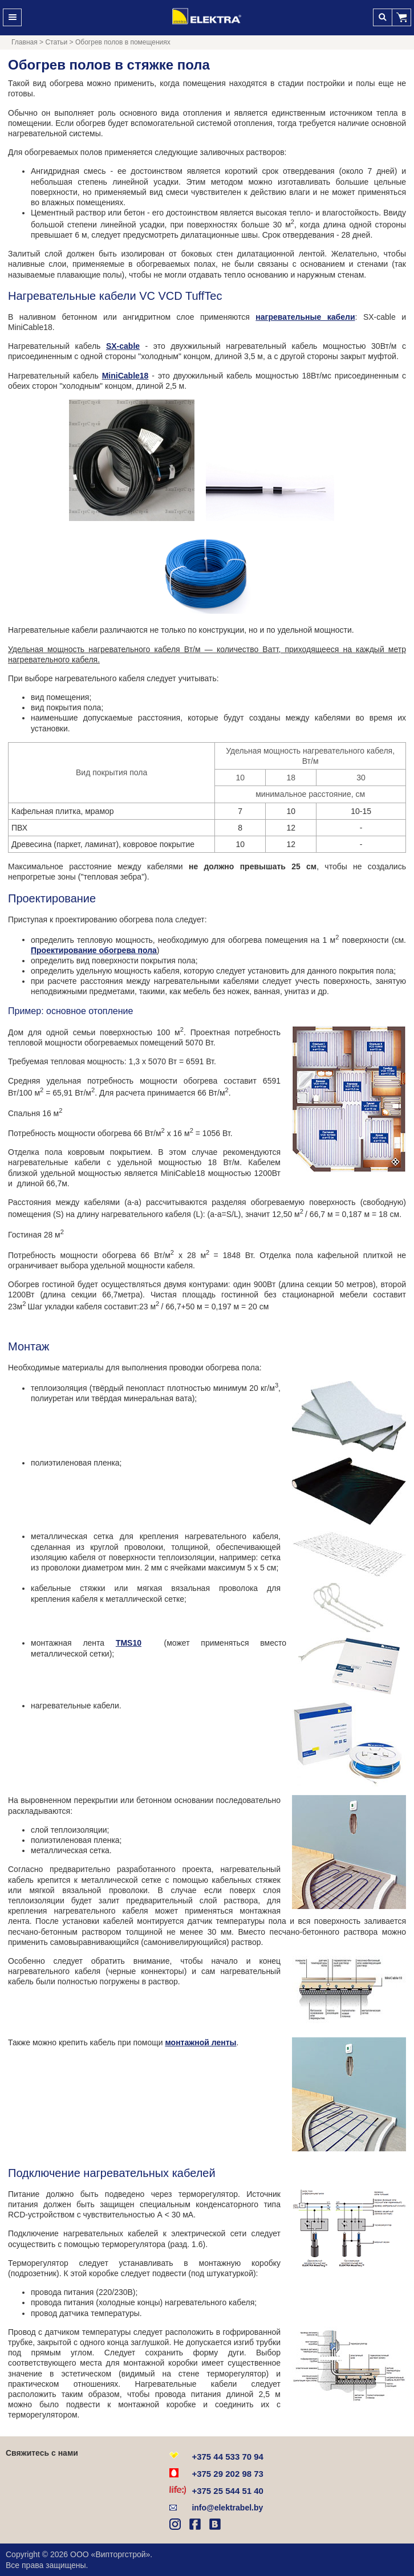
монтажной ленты (200, 2042)
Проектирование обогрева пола (94, 950)
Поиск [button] (382, 17)
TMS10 (128, 1642)
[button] (402, 17)
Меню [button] (12, 17)
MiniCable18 (125, 375)
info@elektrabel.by (227, 2507)
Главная (24, 42)
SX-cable (123, 346)
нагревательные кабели (305, 317)
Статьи (56, 42)
